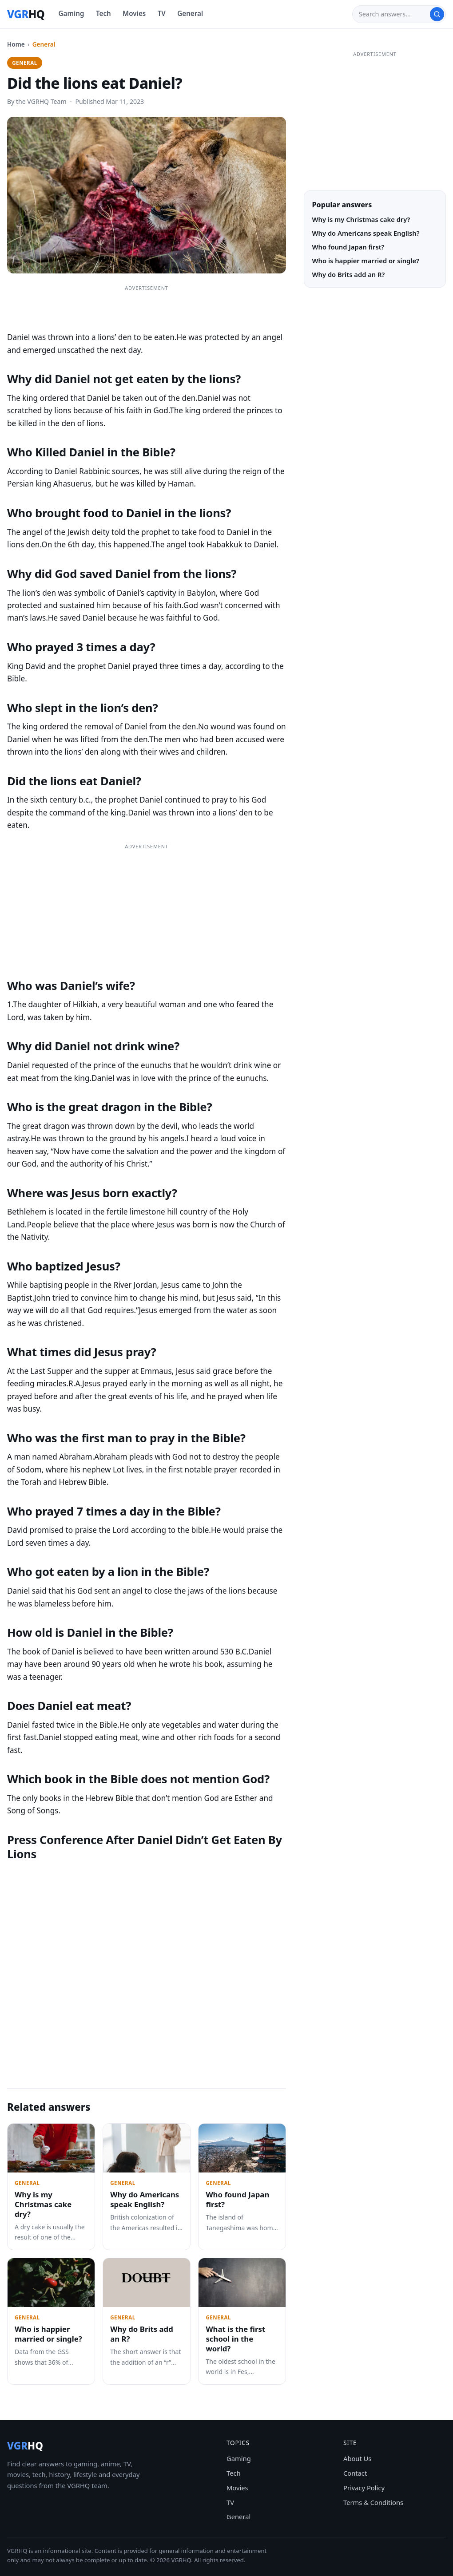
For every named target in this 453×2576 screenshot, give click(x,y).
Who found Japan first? (237, 2199)
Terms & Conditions (373, 2502)
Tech (103, 13)
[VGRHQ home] (25, 14)
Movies (134, 13)
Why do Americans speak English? (144, 2199)
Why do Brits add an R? (141, 2334)
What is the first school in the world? (235, 2339)
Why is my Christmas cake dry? (43, 2204)
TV (162, 13)
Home (16, 44)
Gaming (71, 13)
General (190, 13)
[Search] (394, 14)
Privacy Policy (364, 2487)
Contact (355, 2473)
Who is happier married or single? (48, 2334)
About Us (357, 2458)
